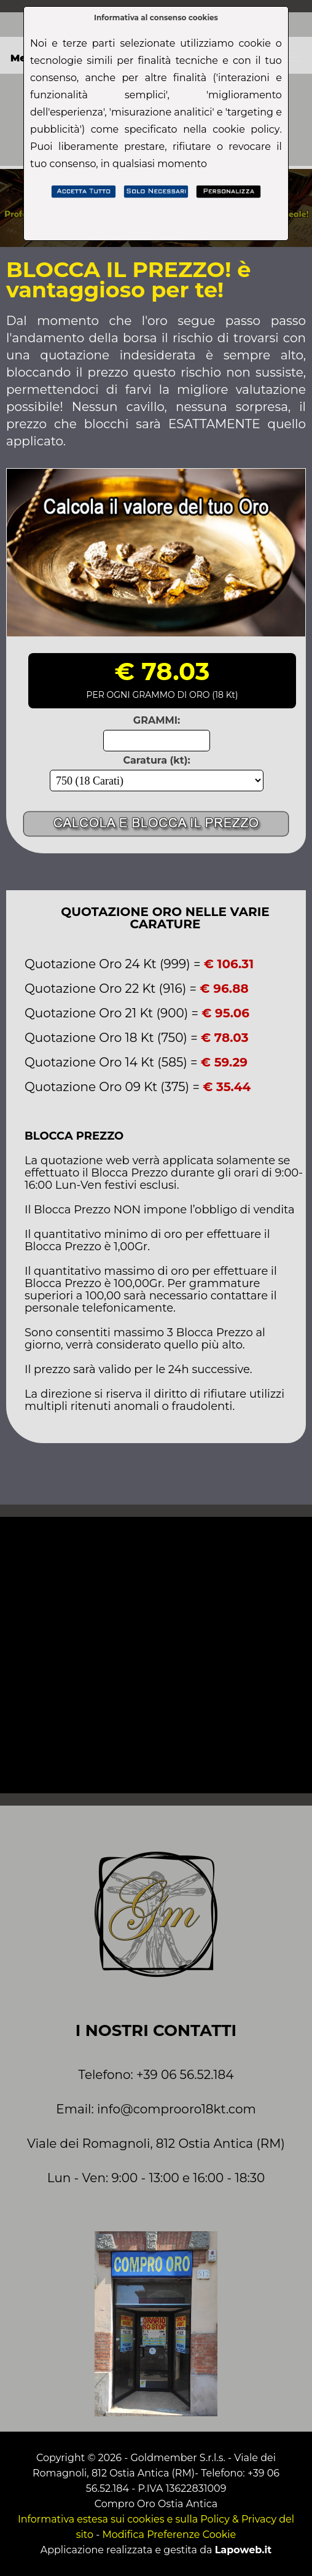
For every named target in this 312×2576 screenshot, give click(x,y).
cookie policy (246, 129)
